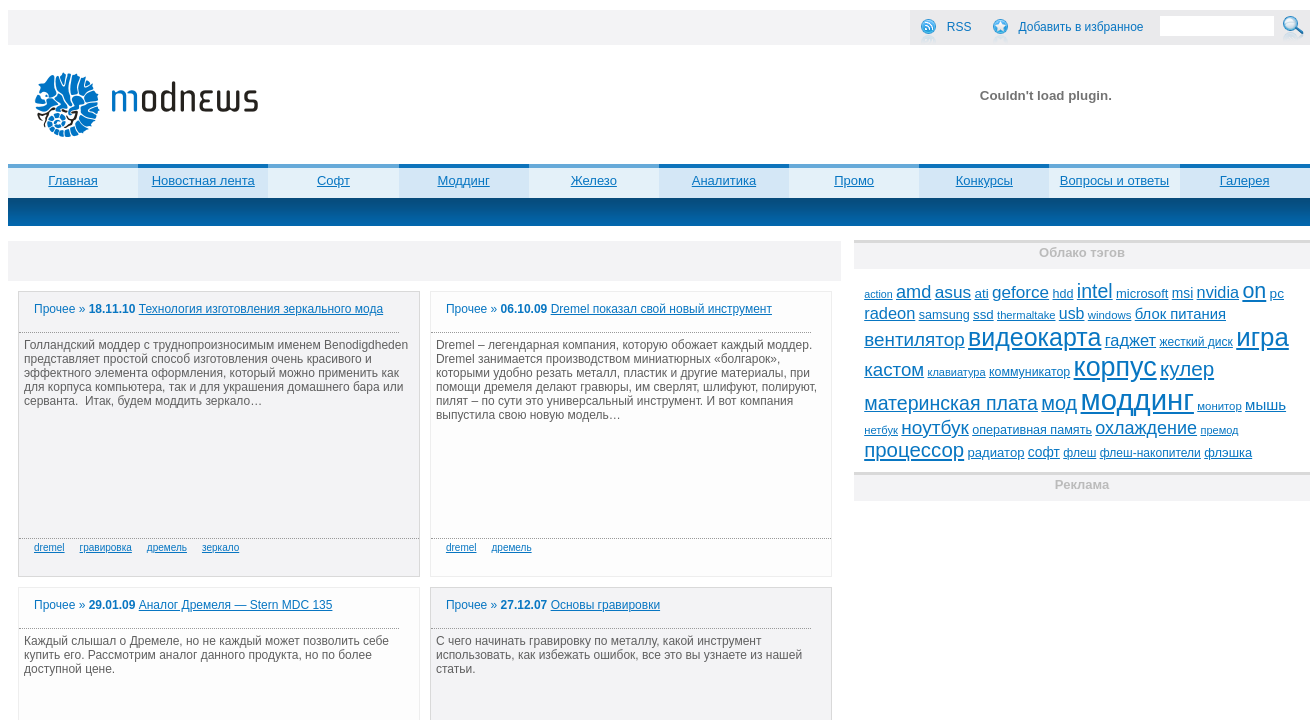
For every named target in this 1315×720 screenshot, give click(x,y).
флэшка (1228, 452)
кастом (894, 369)
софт (1044, 452)
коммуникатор (1029, 372)
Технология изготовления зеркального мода (261, 309)
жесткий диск (1195, 342)
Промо (854, 180)
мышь (1265, 404)
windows (1110, 315)
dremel (49, 547)
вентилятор (914, 339)
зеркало (220, 547)
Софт (333, 180)
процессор (914, 450)
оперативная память (1032, 430)
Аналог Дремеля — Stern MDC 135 (236, 605)
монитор (1219, 406)
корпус (1115, 367)
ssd (983, 314)
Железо (594, 180)
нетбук (881, 430)
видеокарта (1034, 337)
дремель (167, 547)
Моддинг (463, 180)
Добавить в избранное (1081, 27)
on (1254, 291)
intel (1095, 291)
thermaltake (1026, 315)
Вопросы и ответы (1114, 180)
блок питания (1180, 314)
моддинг (1137, 399)
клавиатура (956, 372)
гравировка (106, 547)
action (878, 294)
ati (982, 293)
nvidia (1218, 292)
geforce (1020, 292)
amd (913, 292)
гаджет (1130, 340)
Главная (72, 180)
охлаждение (1146, 428)
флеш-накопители (1150, 453)
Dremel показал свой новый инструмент (661, 309)
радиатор (996, 452)
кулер (1187, 368)
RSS (959, 27)
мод (1059, 403)
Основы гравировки (605, 605)
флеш (1079, 453)
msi (1182, 293)
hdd (1062, 294)
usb (1072, 313)
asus (953, 292)
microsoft (1142, 293)
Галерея (1245, 180)
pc (1277, 293)
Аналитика (724, 180)
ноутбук (934, 427)
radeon (889, 313)
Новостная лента (203, 180)
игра (1262, 337)
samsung (944, 315)
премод (1219, 430)
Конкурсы (984, 180)
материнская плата (951, 403)
